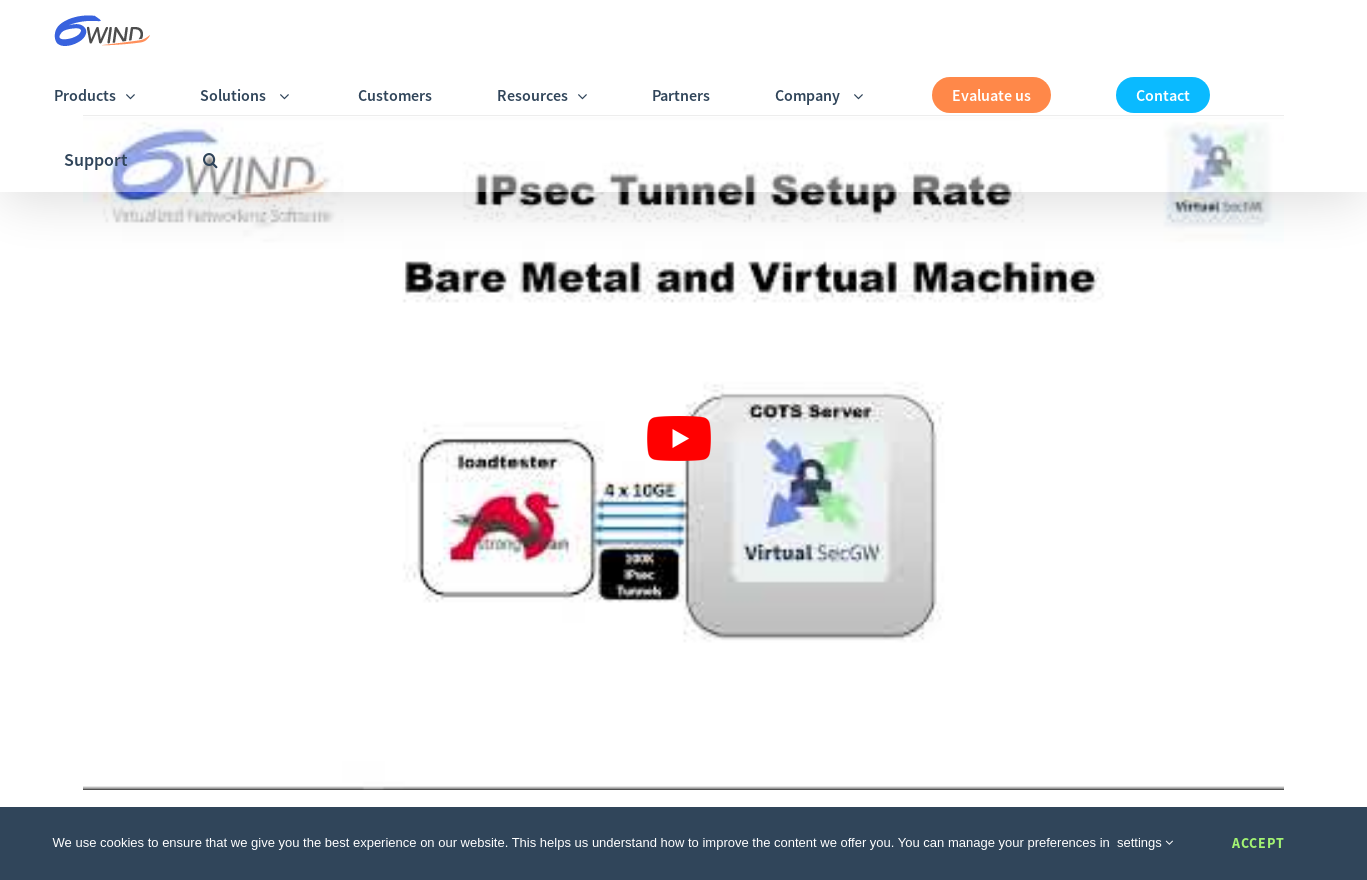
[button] (210, 159)
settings (1145, 842)
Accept (1258, 843)
